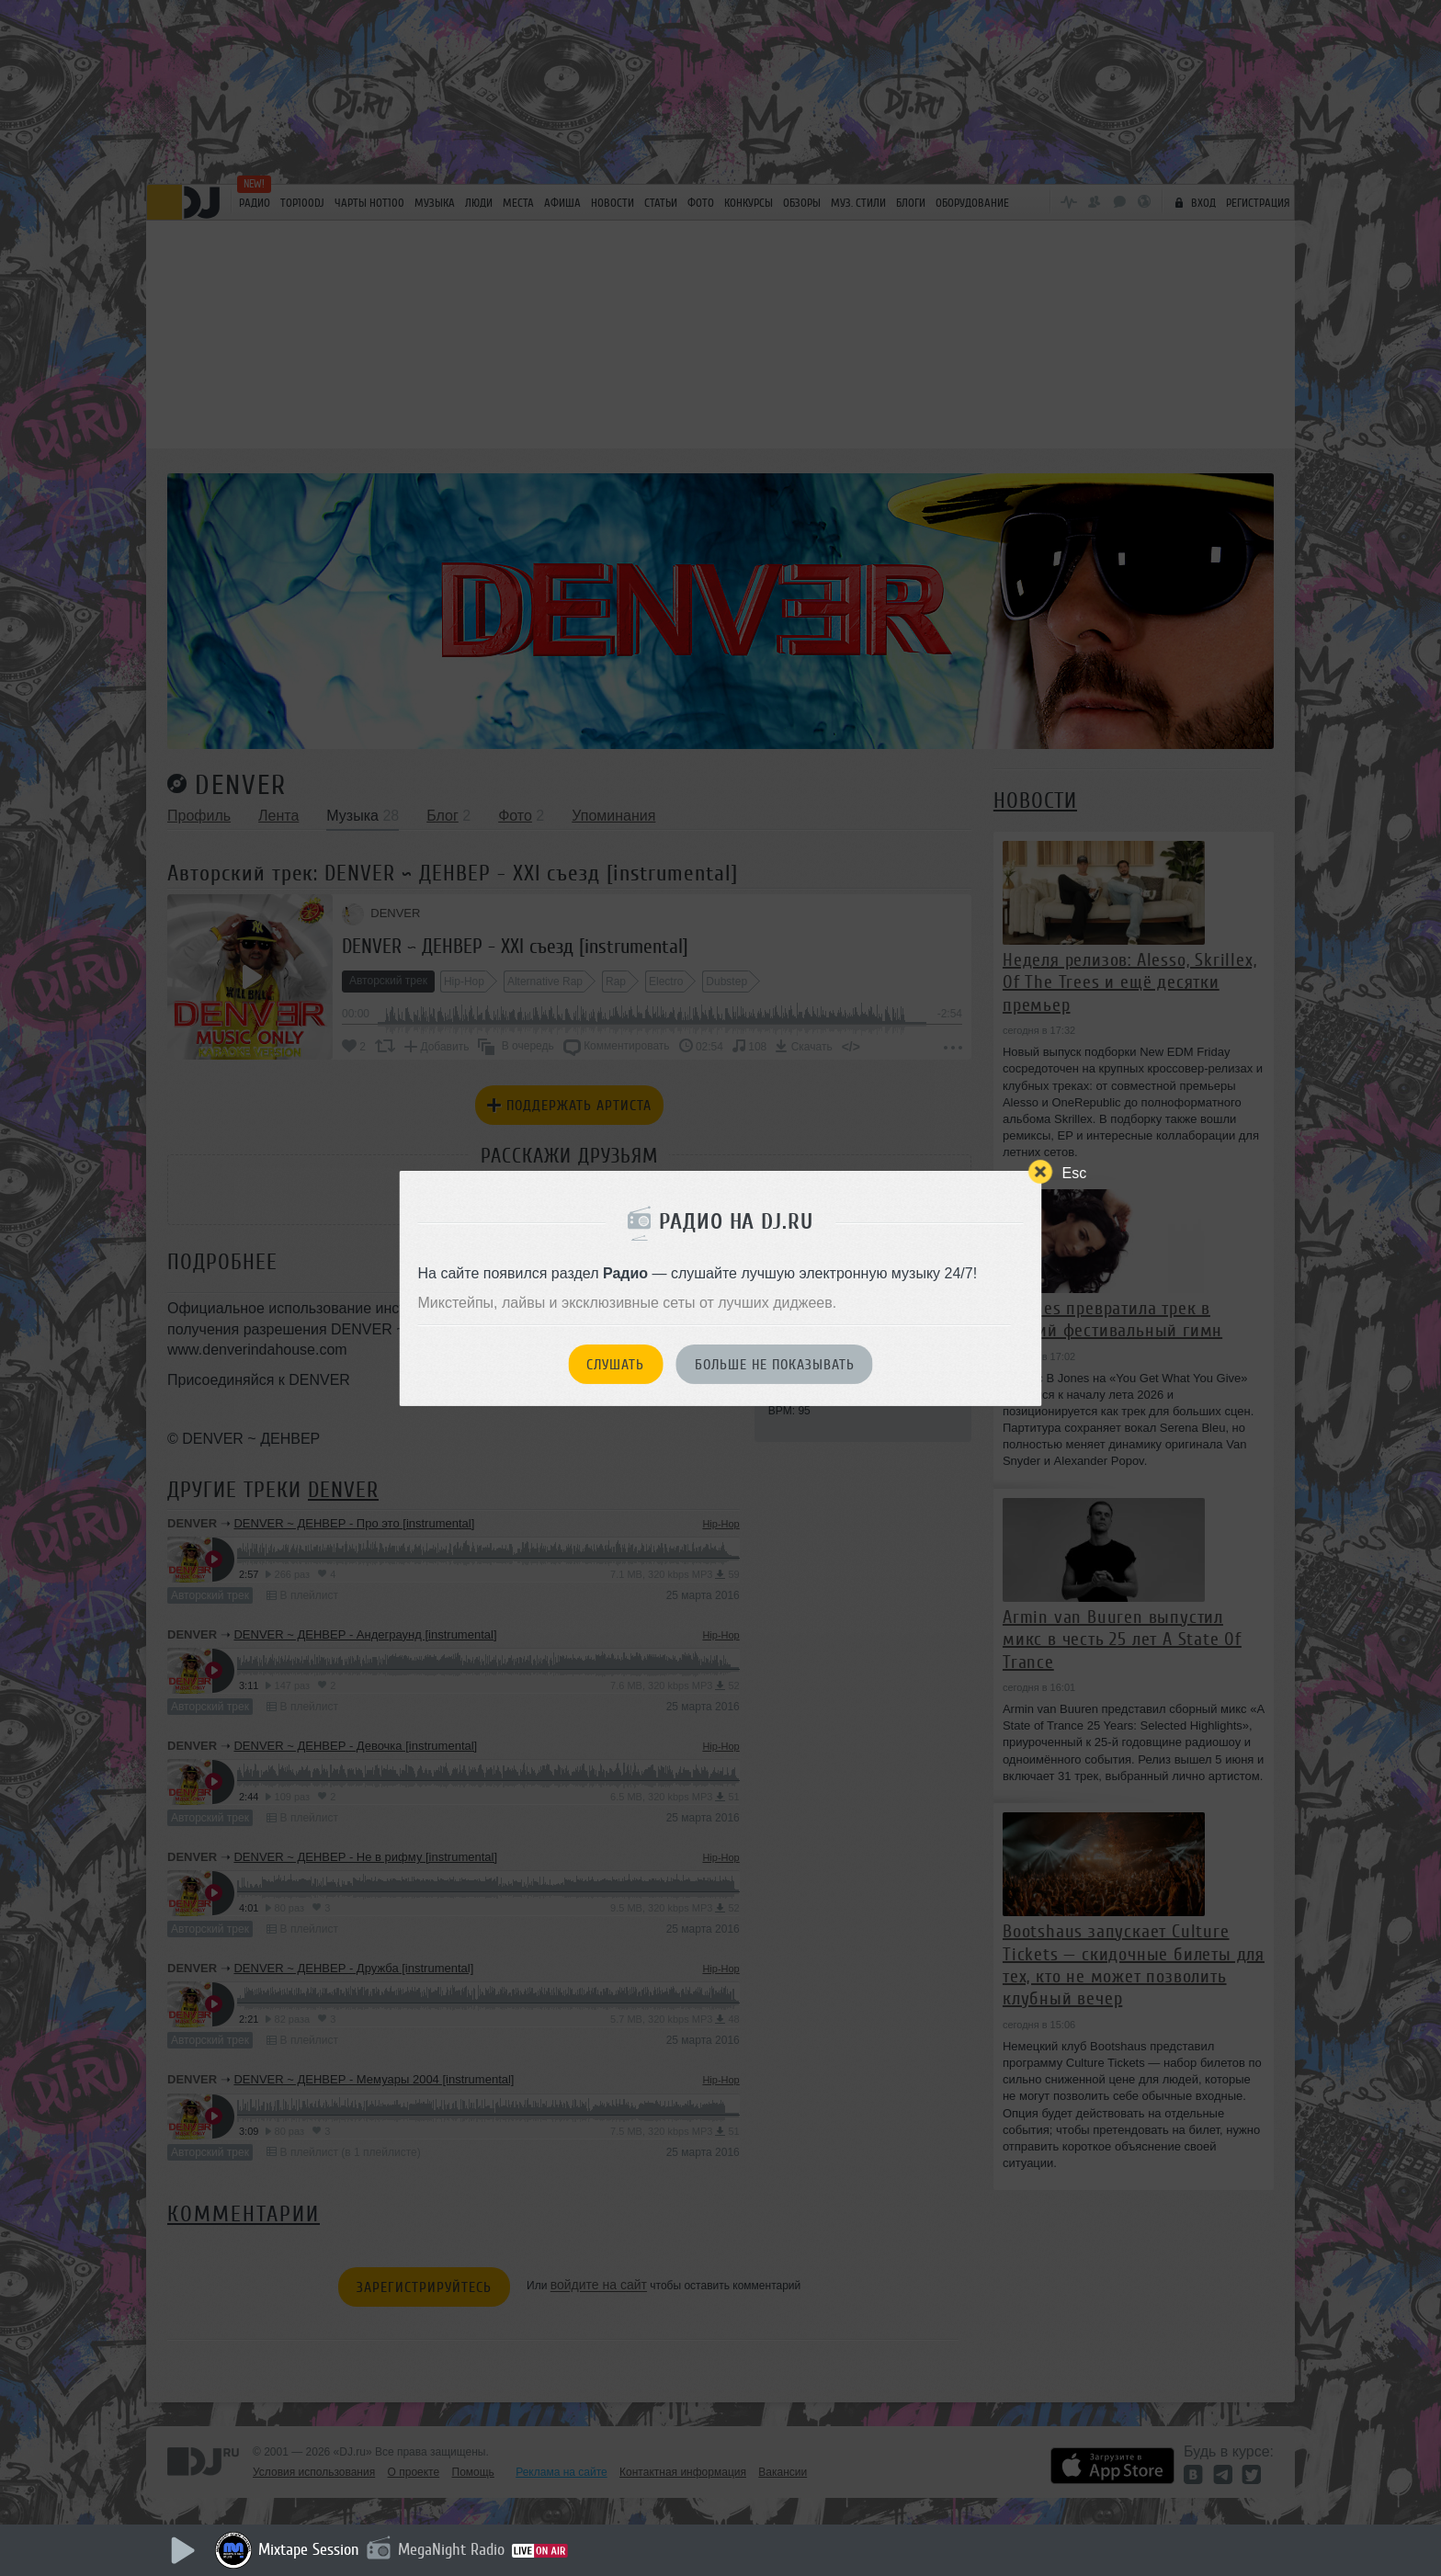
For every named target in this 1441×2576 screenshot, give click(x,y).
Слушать (615, 1364)
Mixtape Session (308, 2549)
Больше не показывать (775, 1364)
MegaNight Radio (451, 2549)
